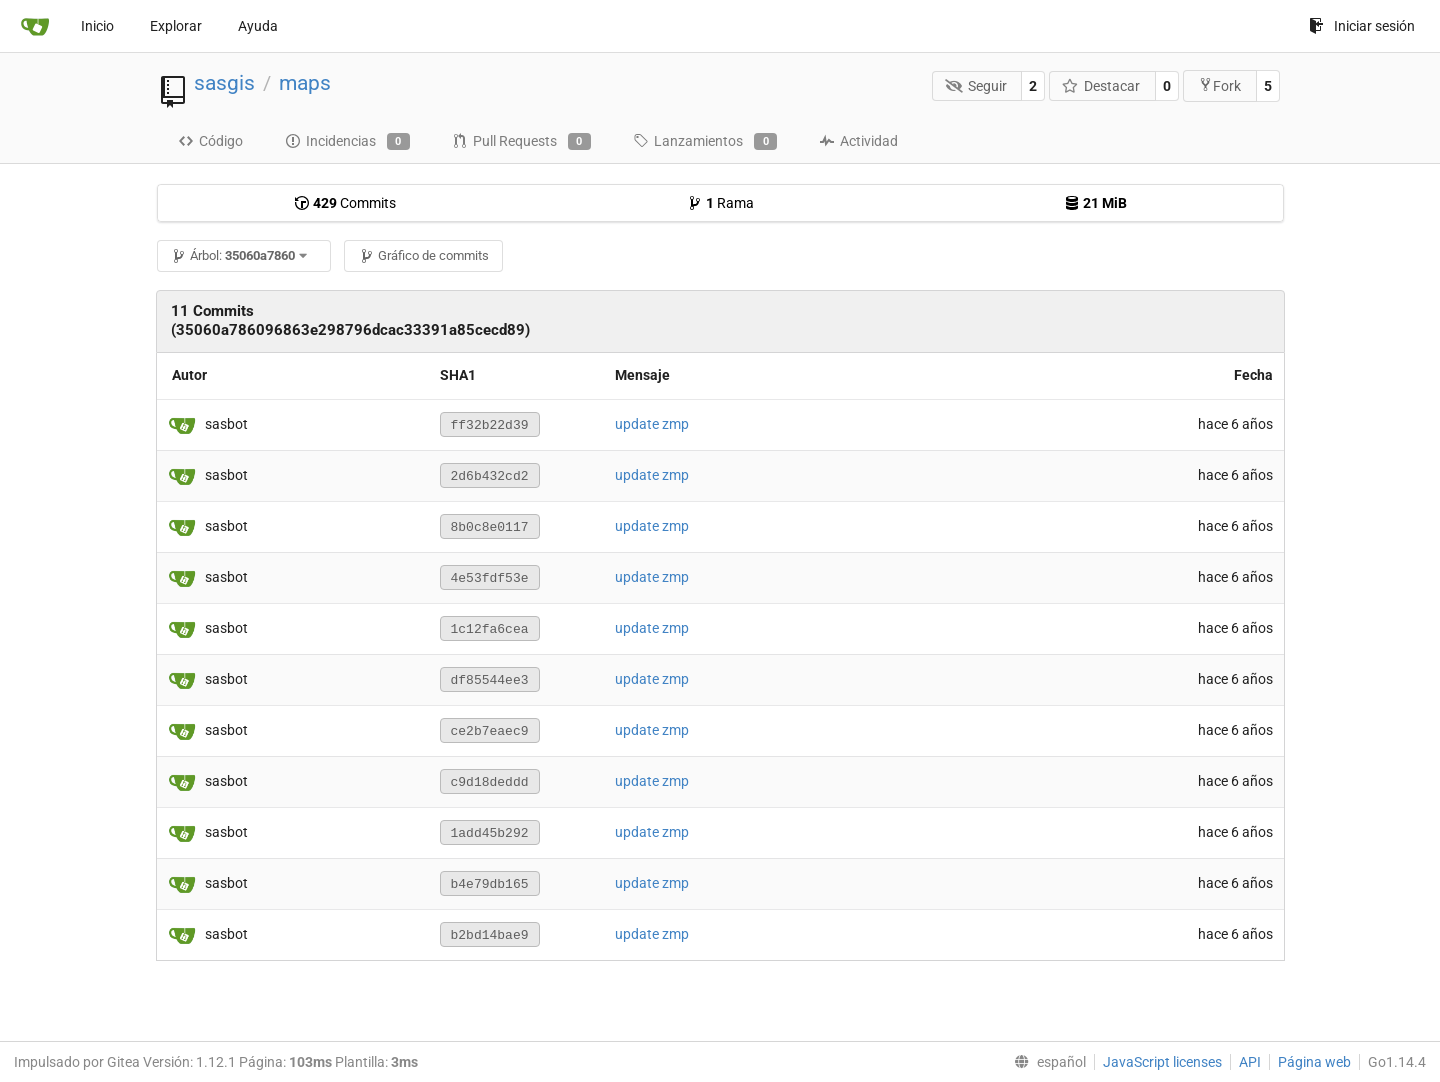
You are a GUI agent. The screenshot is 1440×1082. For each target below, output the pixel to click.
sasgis (224, 83)
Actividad (858, 141)
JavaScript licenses (1162, 1062)
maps (305, 83)
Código (210, 141)
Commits (345, 203)
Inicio (97, 26)
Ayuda (258, 26)
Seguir (976, 86)
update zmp (652, 424)
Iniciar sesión (1362, 26)
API (1250, 1062)
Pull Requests (521, 142)
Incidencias (347, 142)
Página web (1314, 1062)
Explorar (176, 26)
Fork (1219, 85)
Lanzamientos (705, 142)
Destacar (1101, 86)
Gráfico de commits (424, 255)
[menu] (1046, 1062)
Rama (720, 203)
